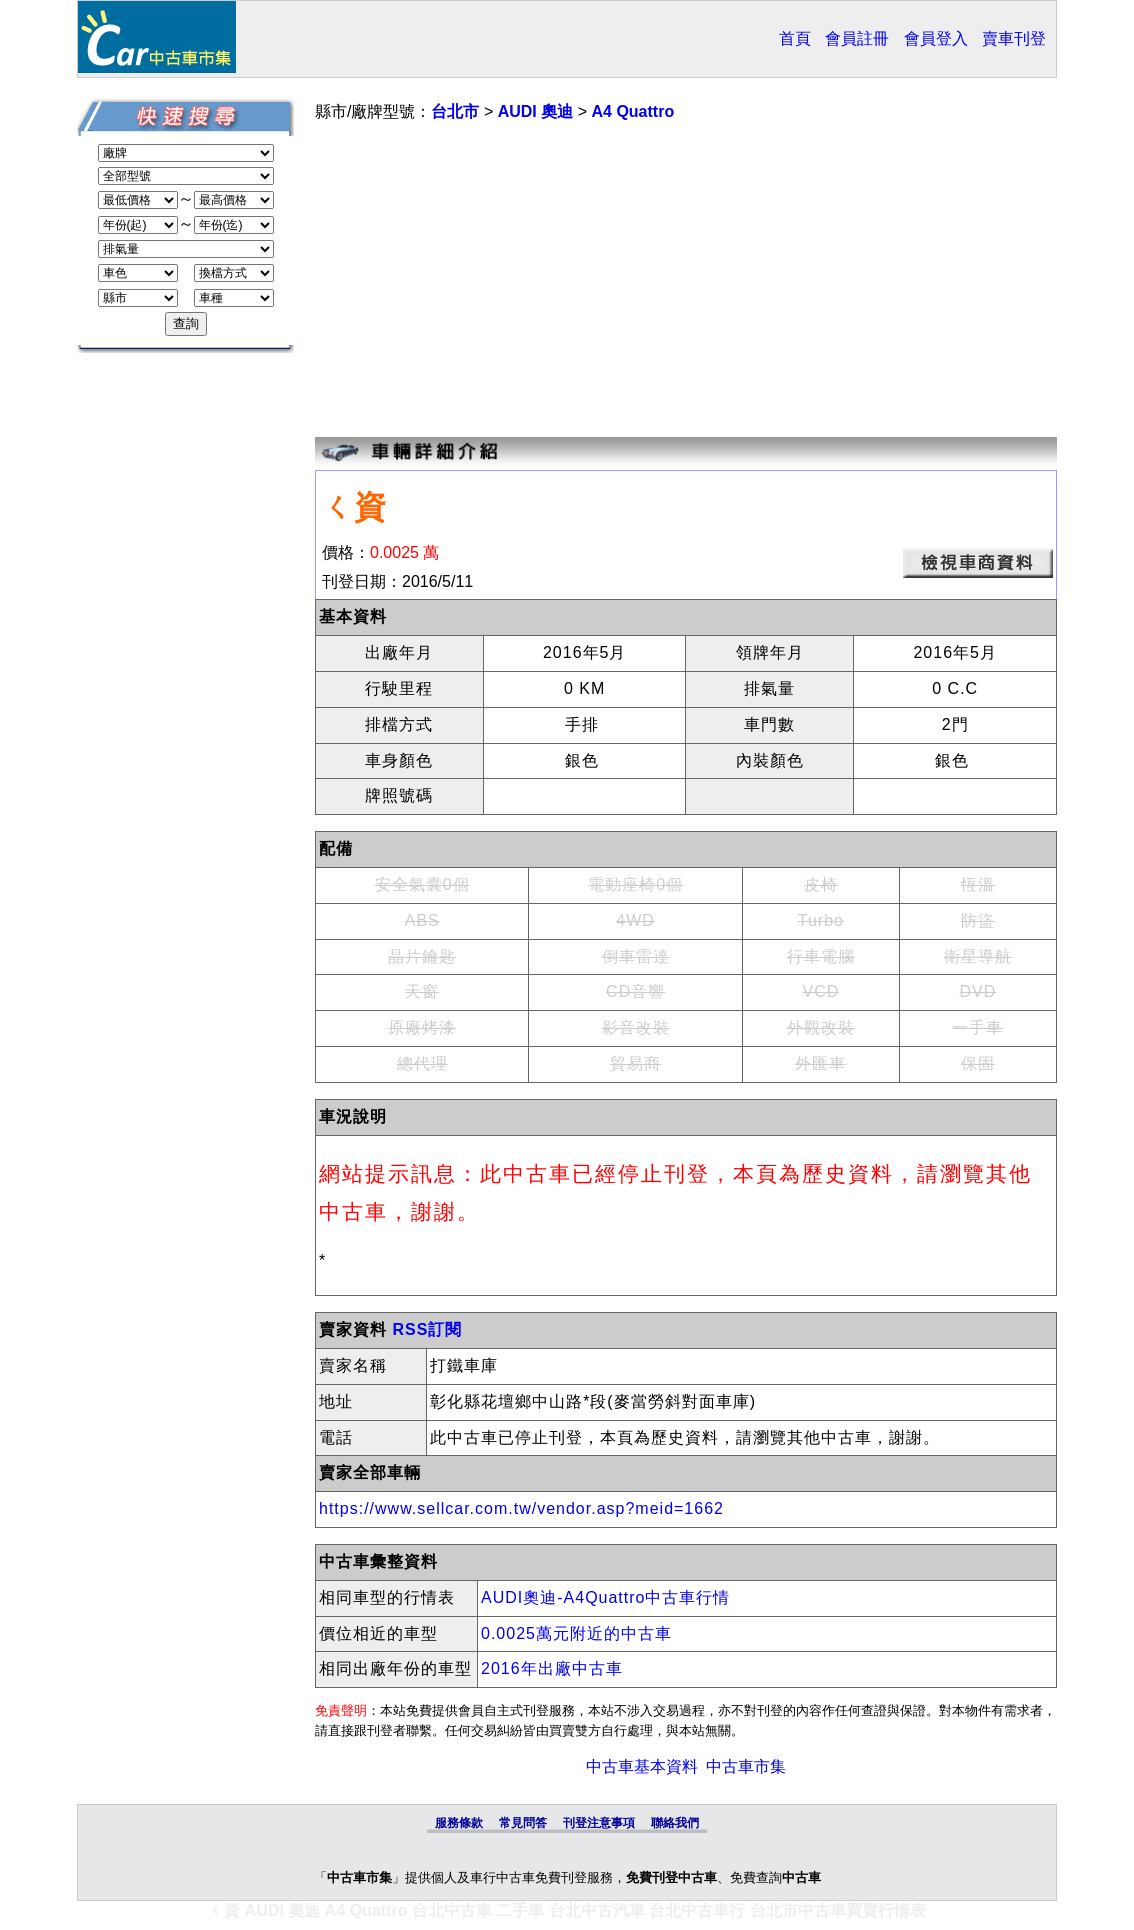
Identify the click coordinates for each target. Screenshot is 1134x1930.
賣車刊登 (1014, 38)
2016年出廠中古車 (552, 1668)
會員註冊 (857, 38)
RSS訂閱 (427, 1329)
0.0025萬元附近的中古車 (576, 1633)
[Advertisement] (686, 282)
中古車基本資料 (642, 1766)
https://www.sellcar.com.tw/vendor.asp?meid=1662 (521, 1508)
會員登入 (936, 38)
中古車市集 (746, 1766)
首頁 (795, 38)
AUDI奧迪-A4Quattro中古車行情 (605, 1597)
